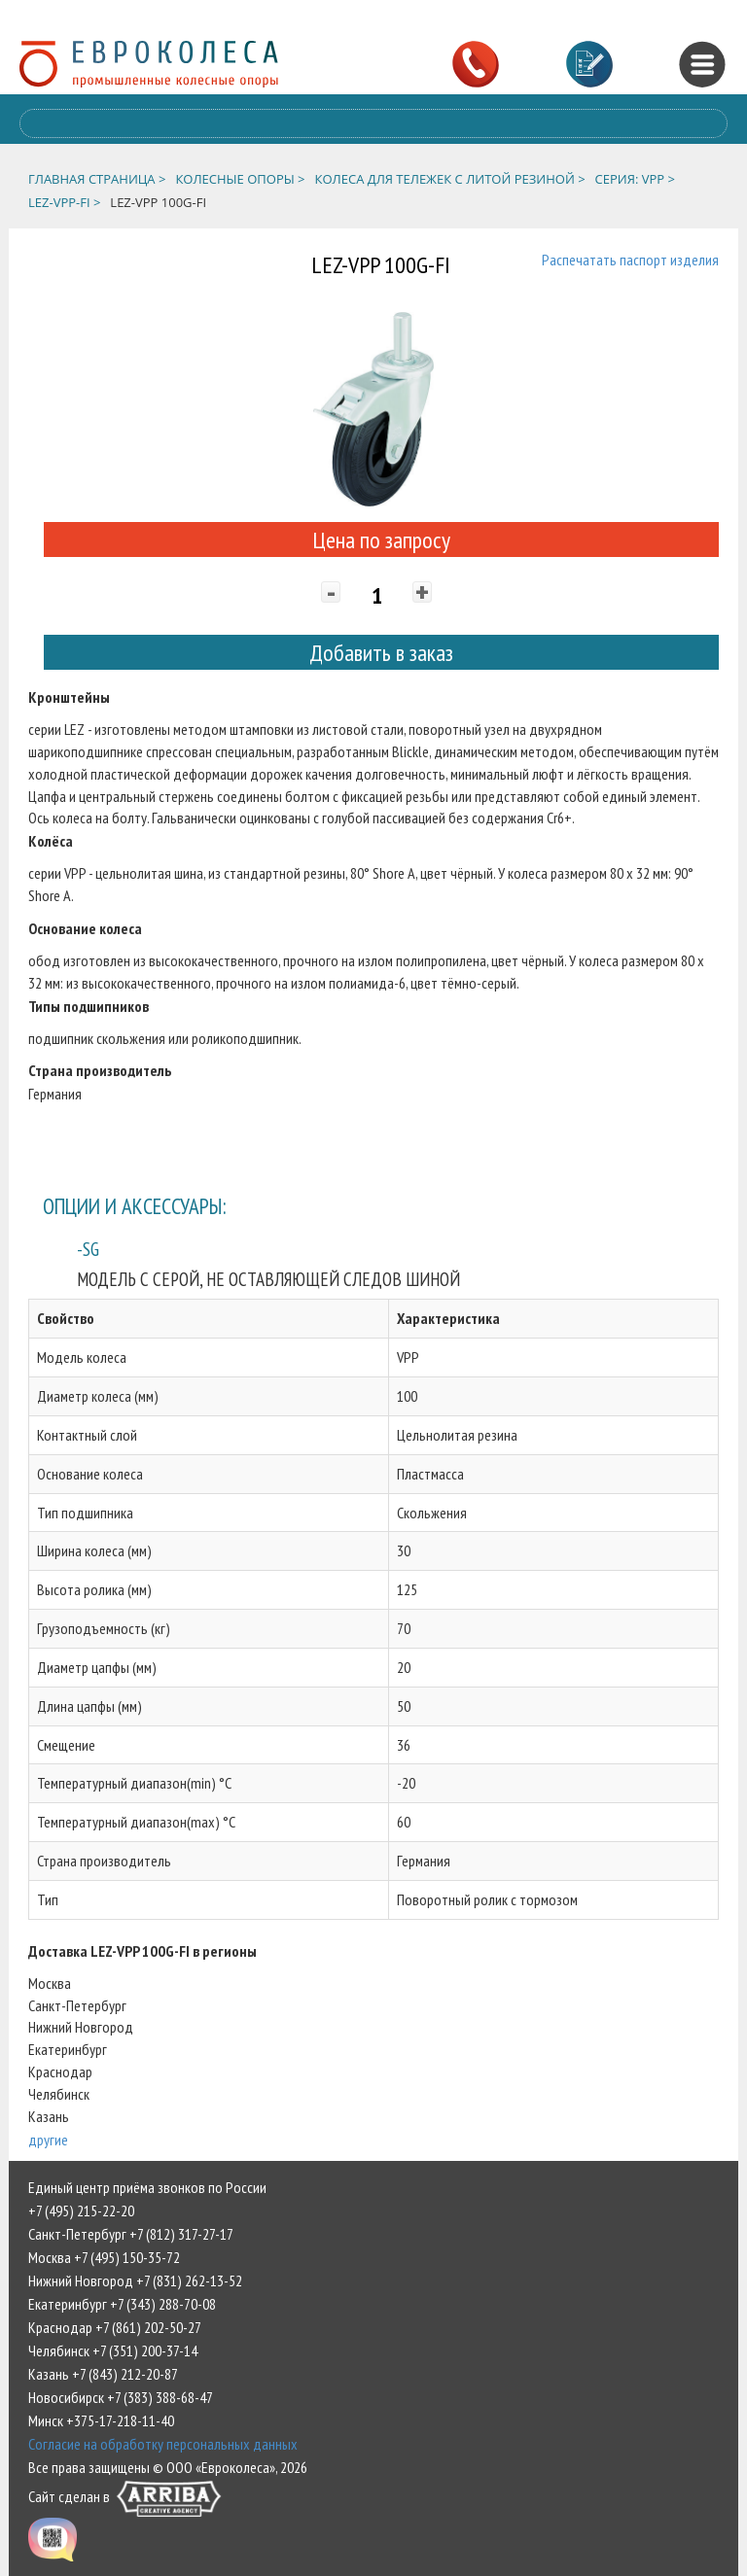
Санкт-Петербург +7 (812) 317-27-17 (130, 2234)
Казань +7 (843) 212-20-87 (103, 2374)
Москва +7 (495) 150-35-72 (104, 2257)
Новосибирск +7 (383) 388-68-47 (120, 2397)
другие (48, 2139)
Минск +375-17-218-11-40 (101, 2420)
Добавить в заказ (381, 653)
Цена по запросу (381, 540)
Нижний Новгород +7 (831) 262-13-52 (135, 2280)
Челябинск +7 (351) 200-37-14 (112, 2350)
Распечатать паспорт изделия (630, 259)
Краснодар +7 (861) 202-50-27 (114, 2327)
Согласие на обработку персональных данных (163, 2444)
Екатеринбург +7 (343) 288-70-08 (122, 2304)
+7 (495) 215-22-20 (81, 2210)
